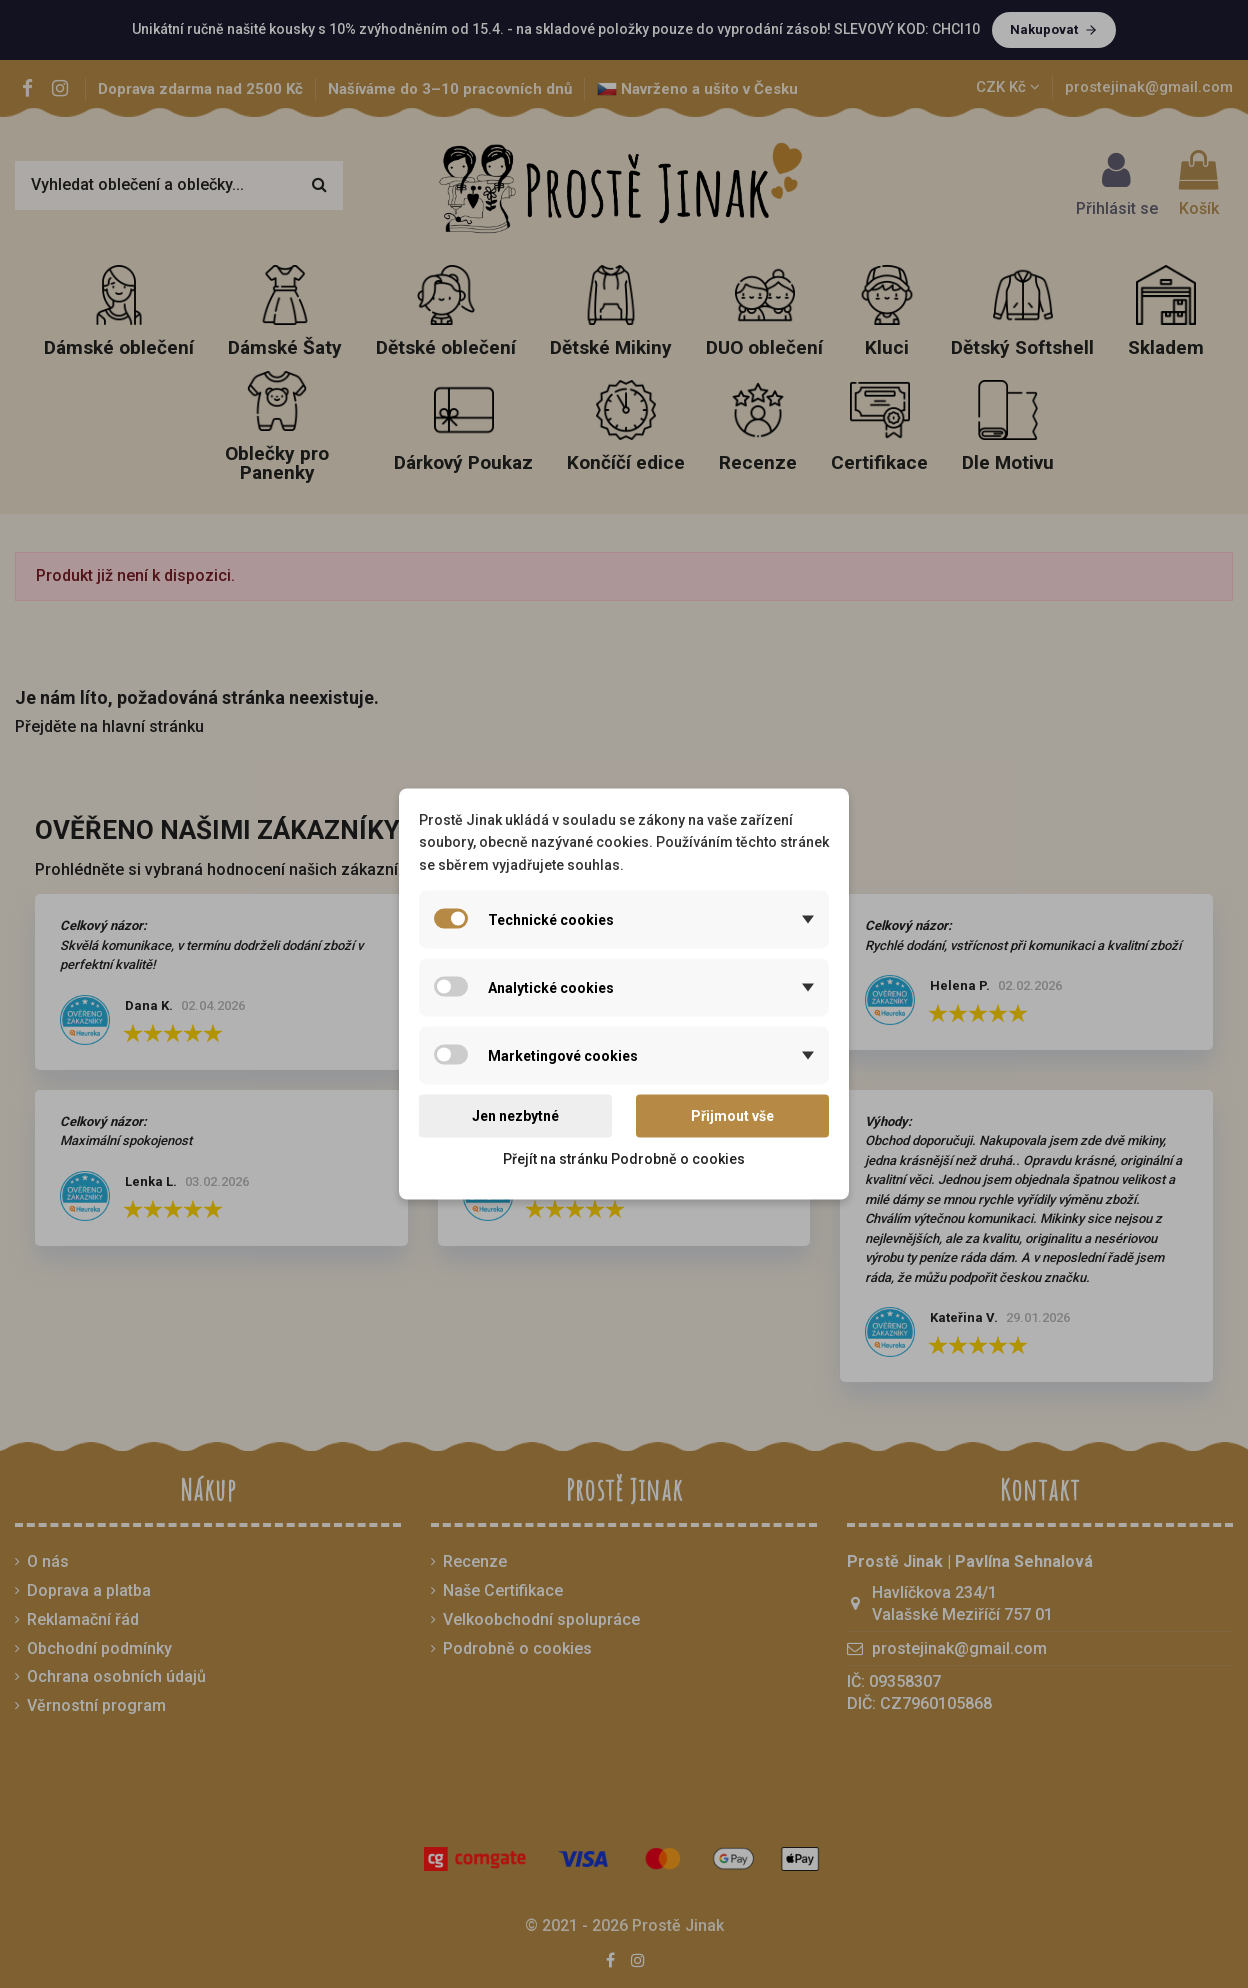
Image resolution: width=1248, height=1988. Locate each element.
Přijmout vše (732, 1116)
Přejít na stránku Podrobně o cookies (624, 1158)
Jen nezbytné (515, 1116)
